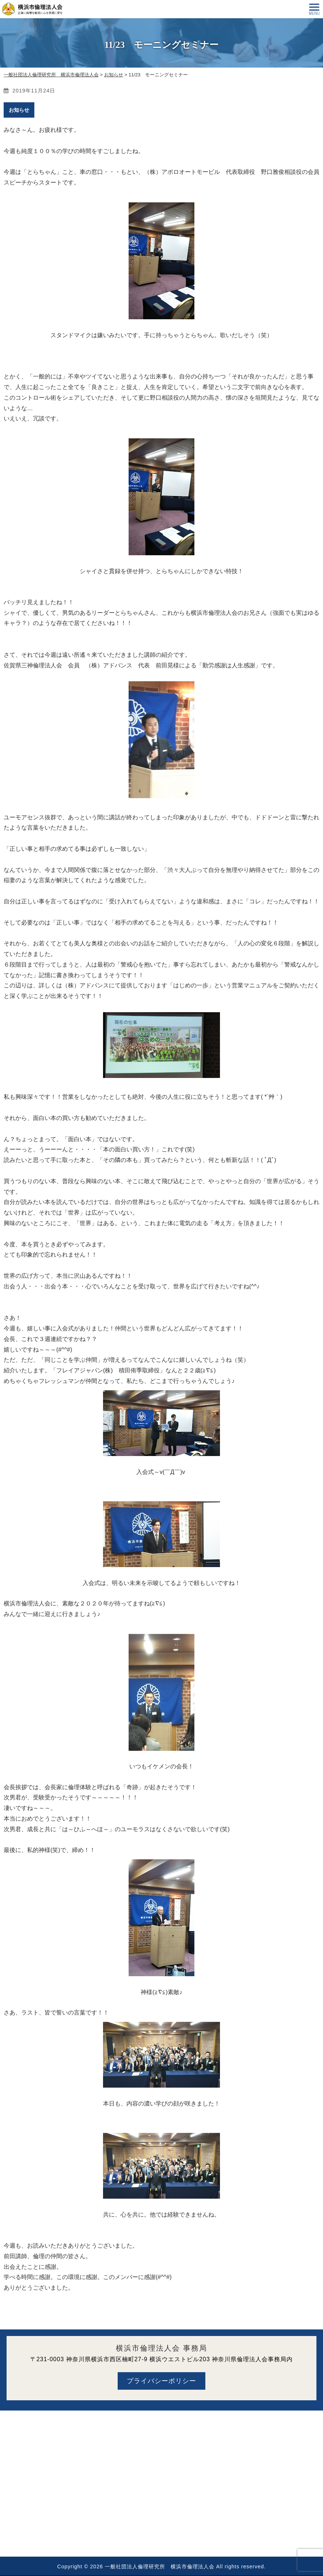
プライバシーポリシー (161, 2381)
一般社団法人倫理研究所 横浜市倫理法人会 (159, 2566)
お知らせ (19, 110)
